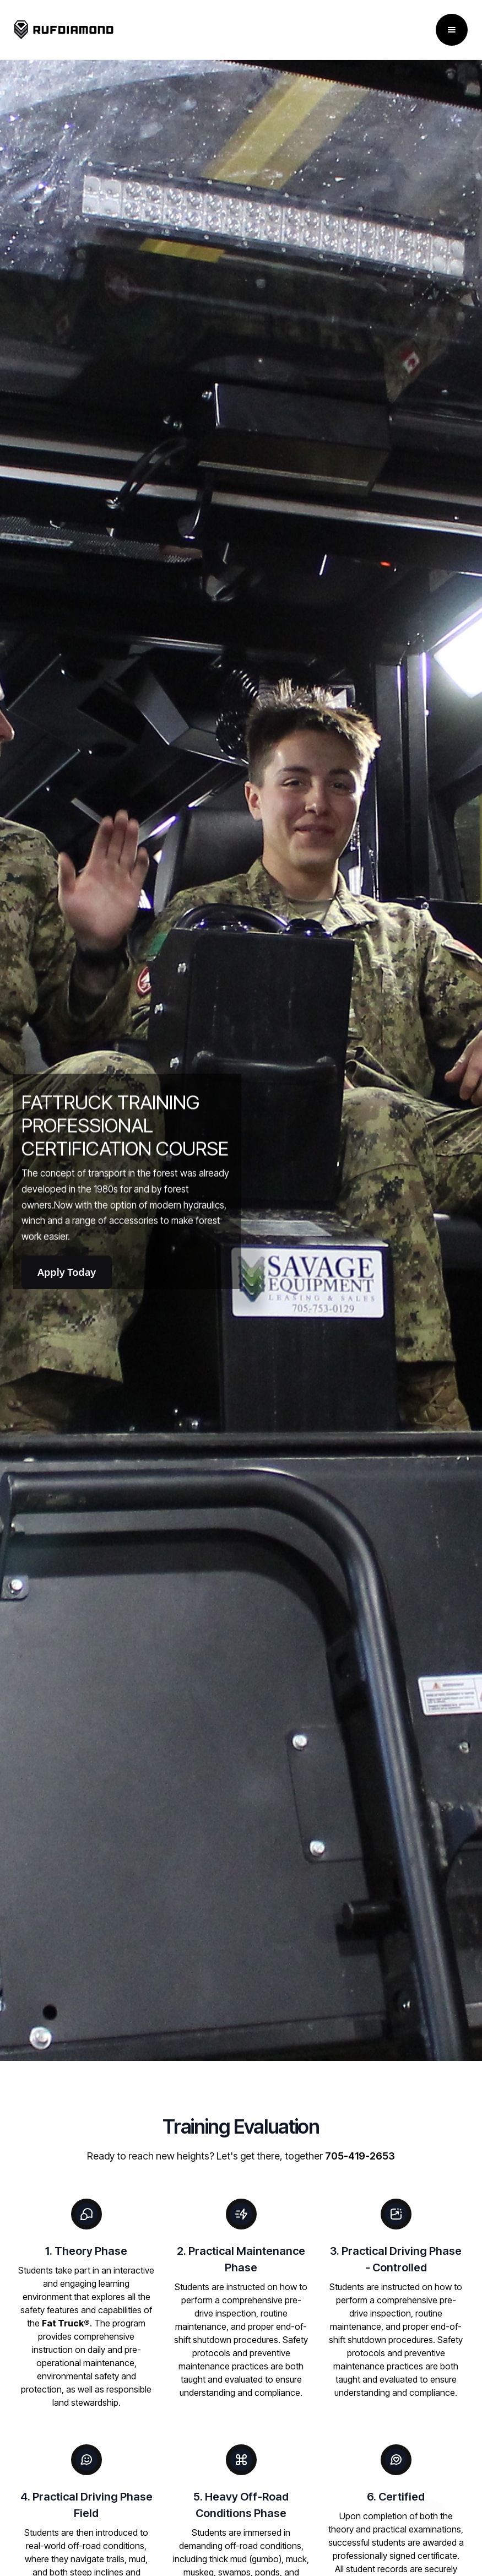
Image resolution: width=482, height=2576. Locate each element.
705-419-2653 (360, 2156)
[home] (63, 30)
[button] (452, 30)
